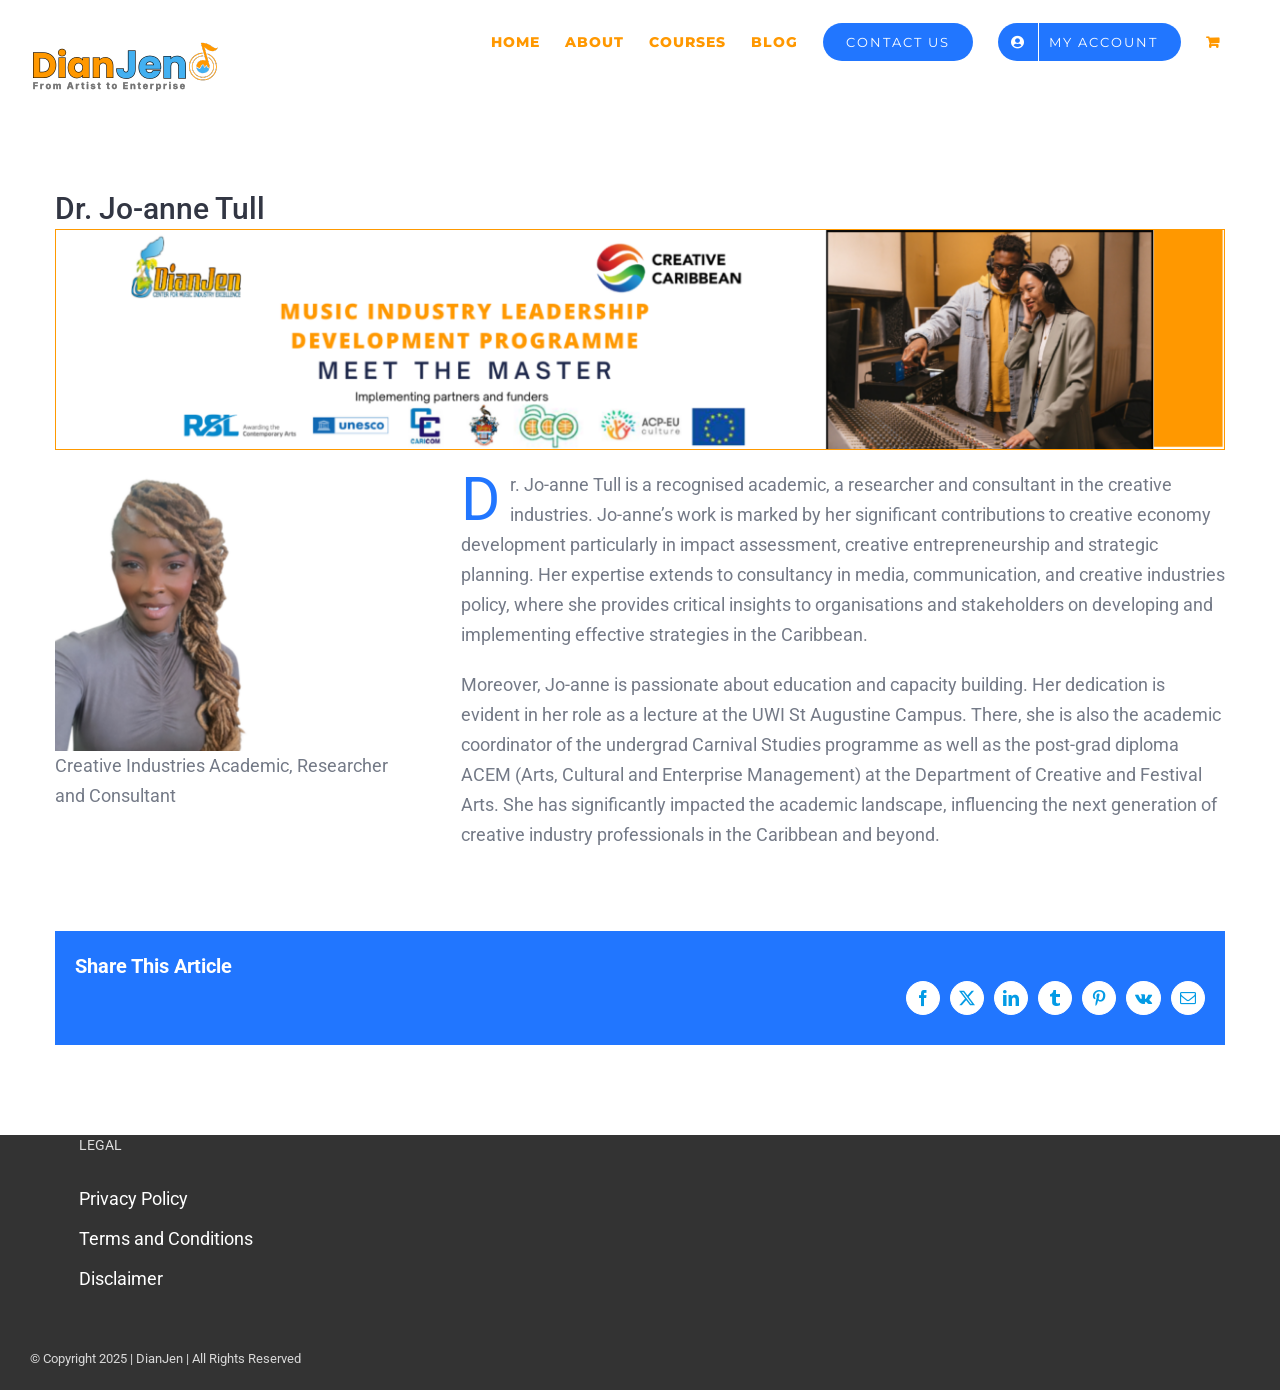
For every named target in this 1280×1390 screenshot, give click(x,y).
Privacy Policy (133, 1198)
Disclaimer (121, 1278)
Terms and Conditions (166, 1238)
